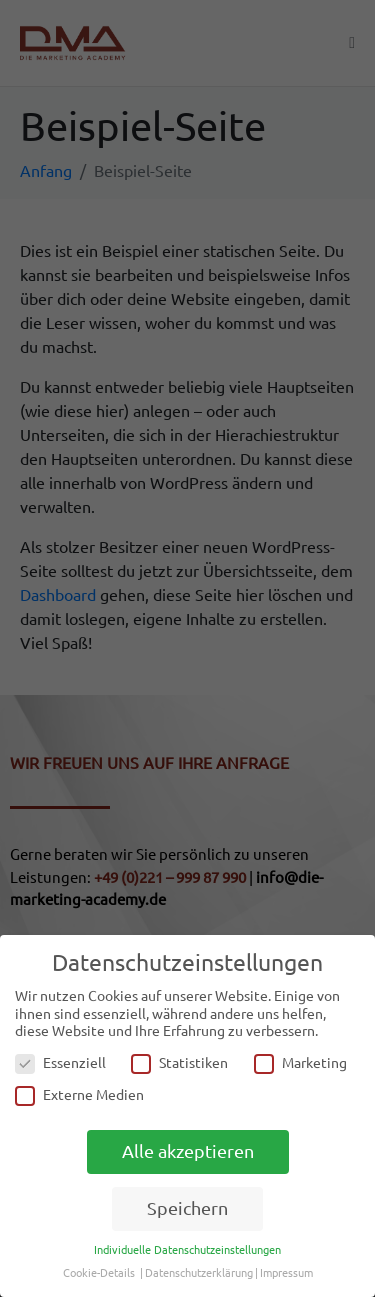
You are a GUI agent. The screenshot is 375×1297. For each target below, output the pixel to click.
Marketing (300, 1063)
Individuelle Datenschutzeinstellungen (187, 1250)
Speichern (187, 1208)
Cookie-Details (99, 1273)
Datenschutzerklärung (199, 1273)
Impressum (286, 1273)
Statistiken (179, 1063)
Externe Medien (79, 1095)
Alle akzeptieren (188, 1151)
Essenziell (60, 1063)
